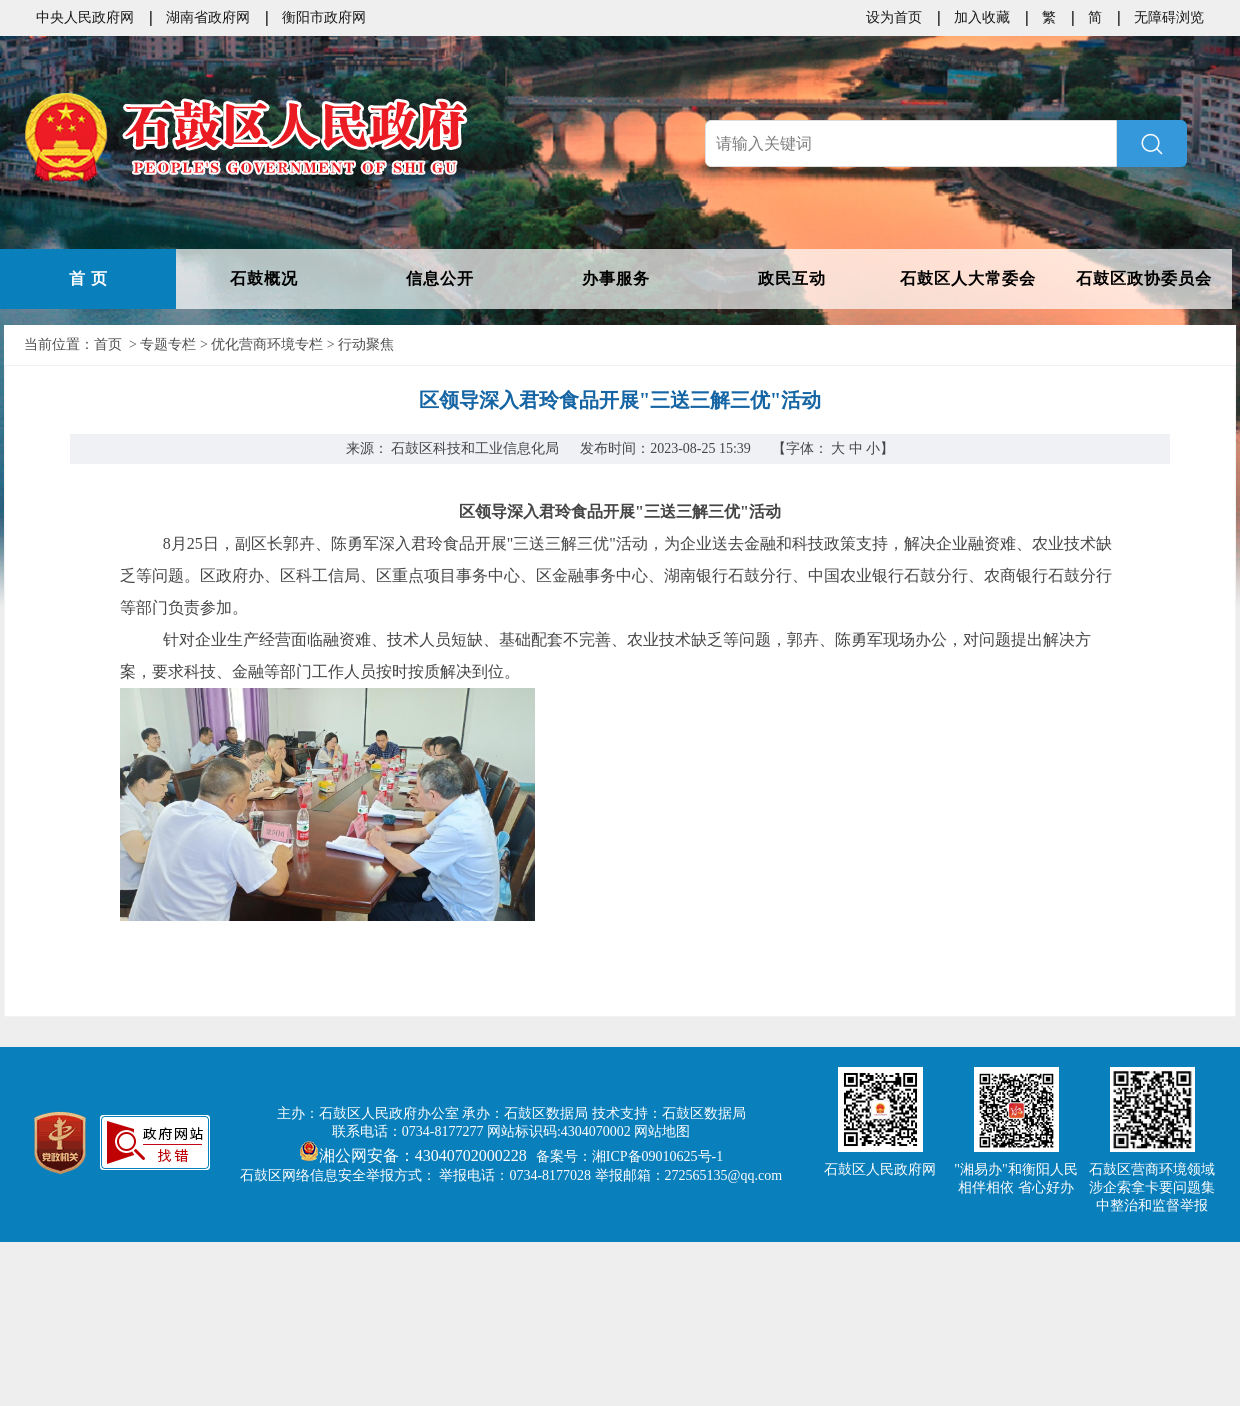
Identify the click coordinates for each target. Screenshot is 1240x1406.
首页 (108, 344)
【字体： (833, 448)
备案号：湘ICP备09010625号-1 (629, 1156)
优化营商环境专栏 (267, 344)
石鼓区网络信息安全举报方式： (338, 1175)
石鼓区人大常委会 (968, 278)
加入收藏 (982, 17)
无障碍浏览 (1169, 17)
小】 (880, 448)
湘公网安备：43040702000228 (415, 1155)
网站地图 (662, 1131)
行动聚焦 (366, 344)
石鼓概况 (264, 278)
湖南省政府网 (208, 17)
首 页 (88, 278)
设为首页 (894, 17)
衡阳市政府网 (324, 17)
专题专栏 (168, 344)
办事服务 (616, 278)
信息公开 (440, 278)
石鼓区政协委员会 (1144, 278)
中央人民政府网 (85, 17)
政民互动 (792, 278)
